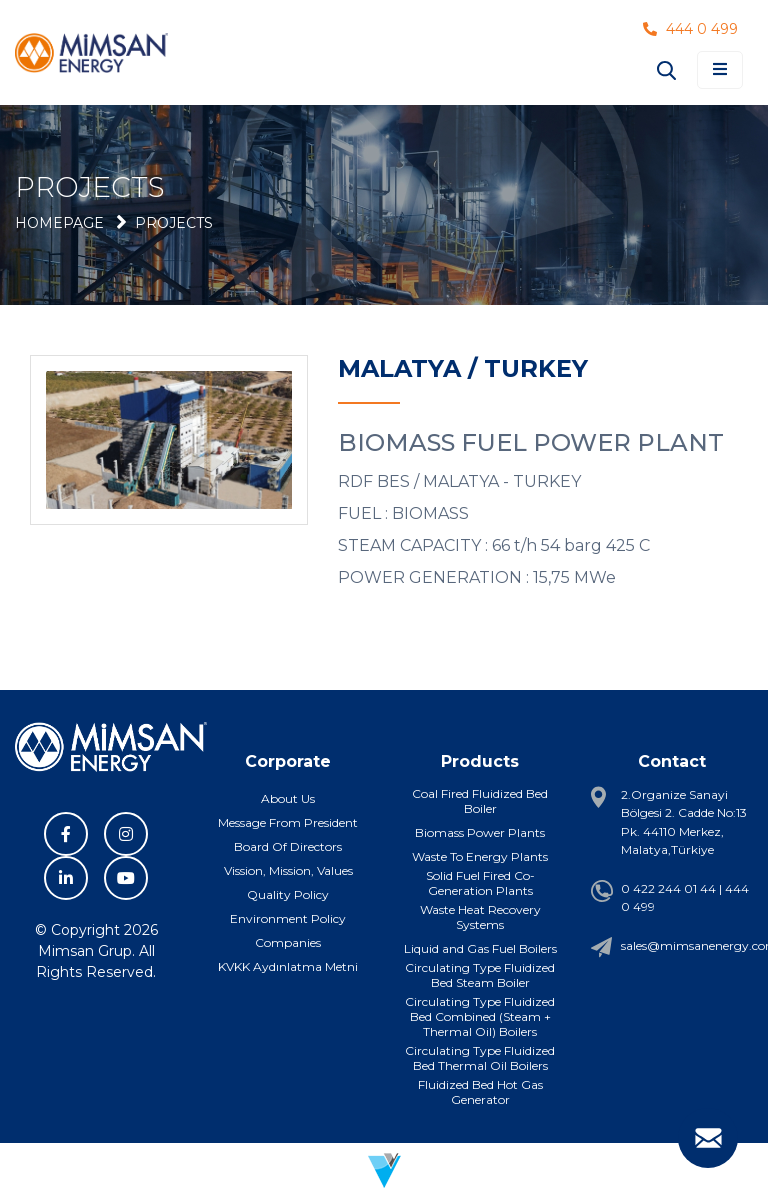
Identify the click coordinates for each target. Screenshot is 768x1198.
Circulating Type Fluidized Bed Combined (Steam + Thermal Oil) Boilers (480, 1016)
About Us (288, 798)
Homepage (59, 223)
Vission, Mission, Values (288, 870)
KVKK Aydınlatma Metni (288, 966)
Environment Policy (288, 918)
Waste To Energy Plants (480, 856)
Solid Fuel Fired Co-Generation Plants (480, 883)
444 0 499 (690, 29)
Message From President (288, 822)
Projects (174, 223)
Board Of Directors (288, 846)
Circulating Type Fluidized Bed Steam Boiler (480, 975)
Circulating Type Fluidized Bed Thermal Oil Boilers (480, 1058)
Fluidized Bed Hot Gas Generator (480, 1092)
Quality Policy (288, 894)
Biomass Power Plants (480, 832)
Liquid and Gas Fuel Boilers (480, 948)
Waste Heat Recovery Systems (480, 917)
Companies (288, 942)
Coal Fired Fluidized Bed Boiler (480, 801)
